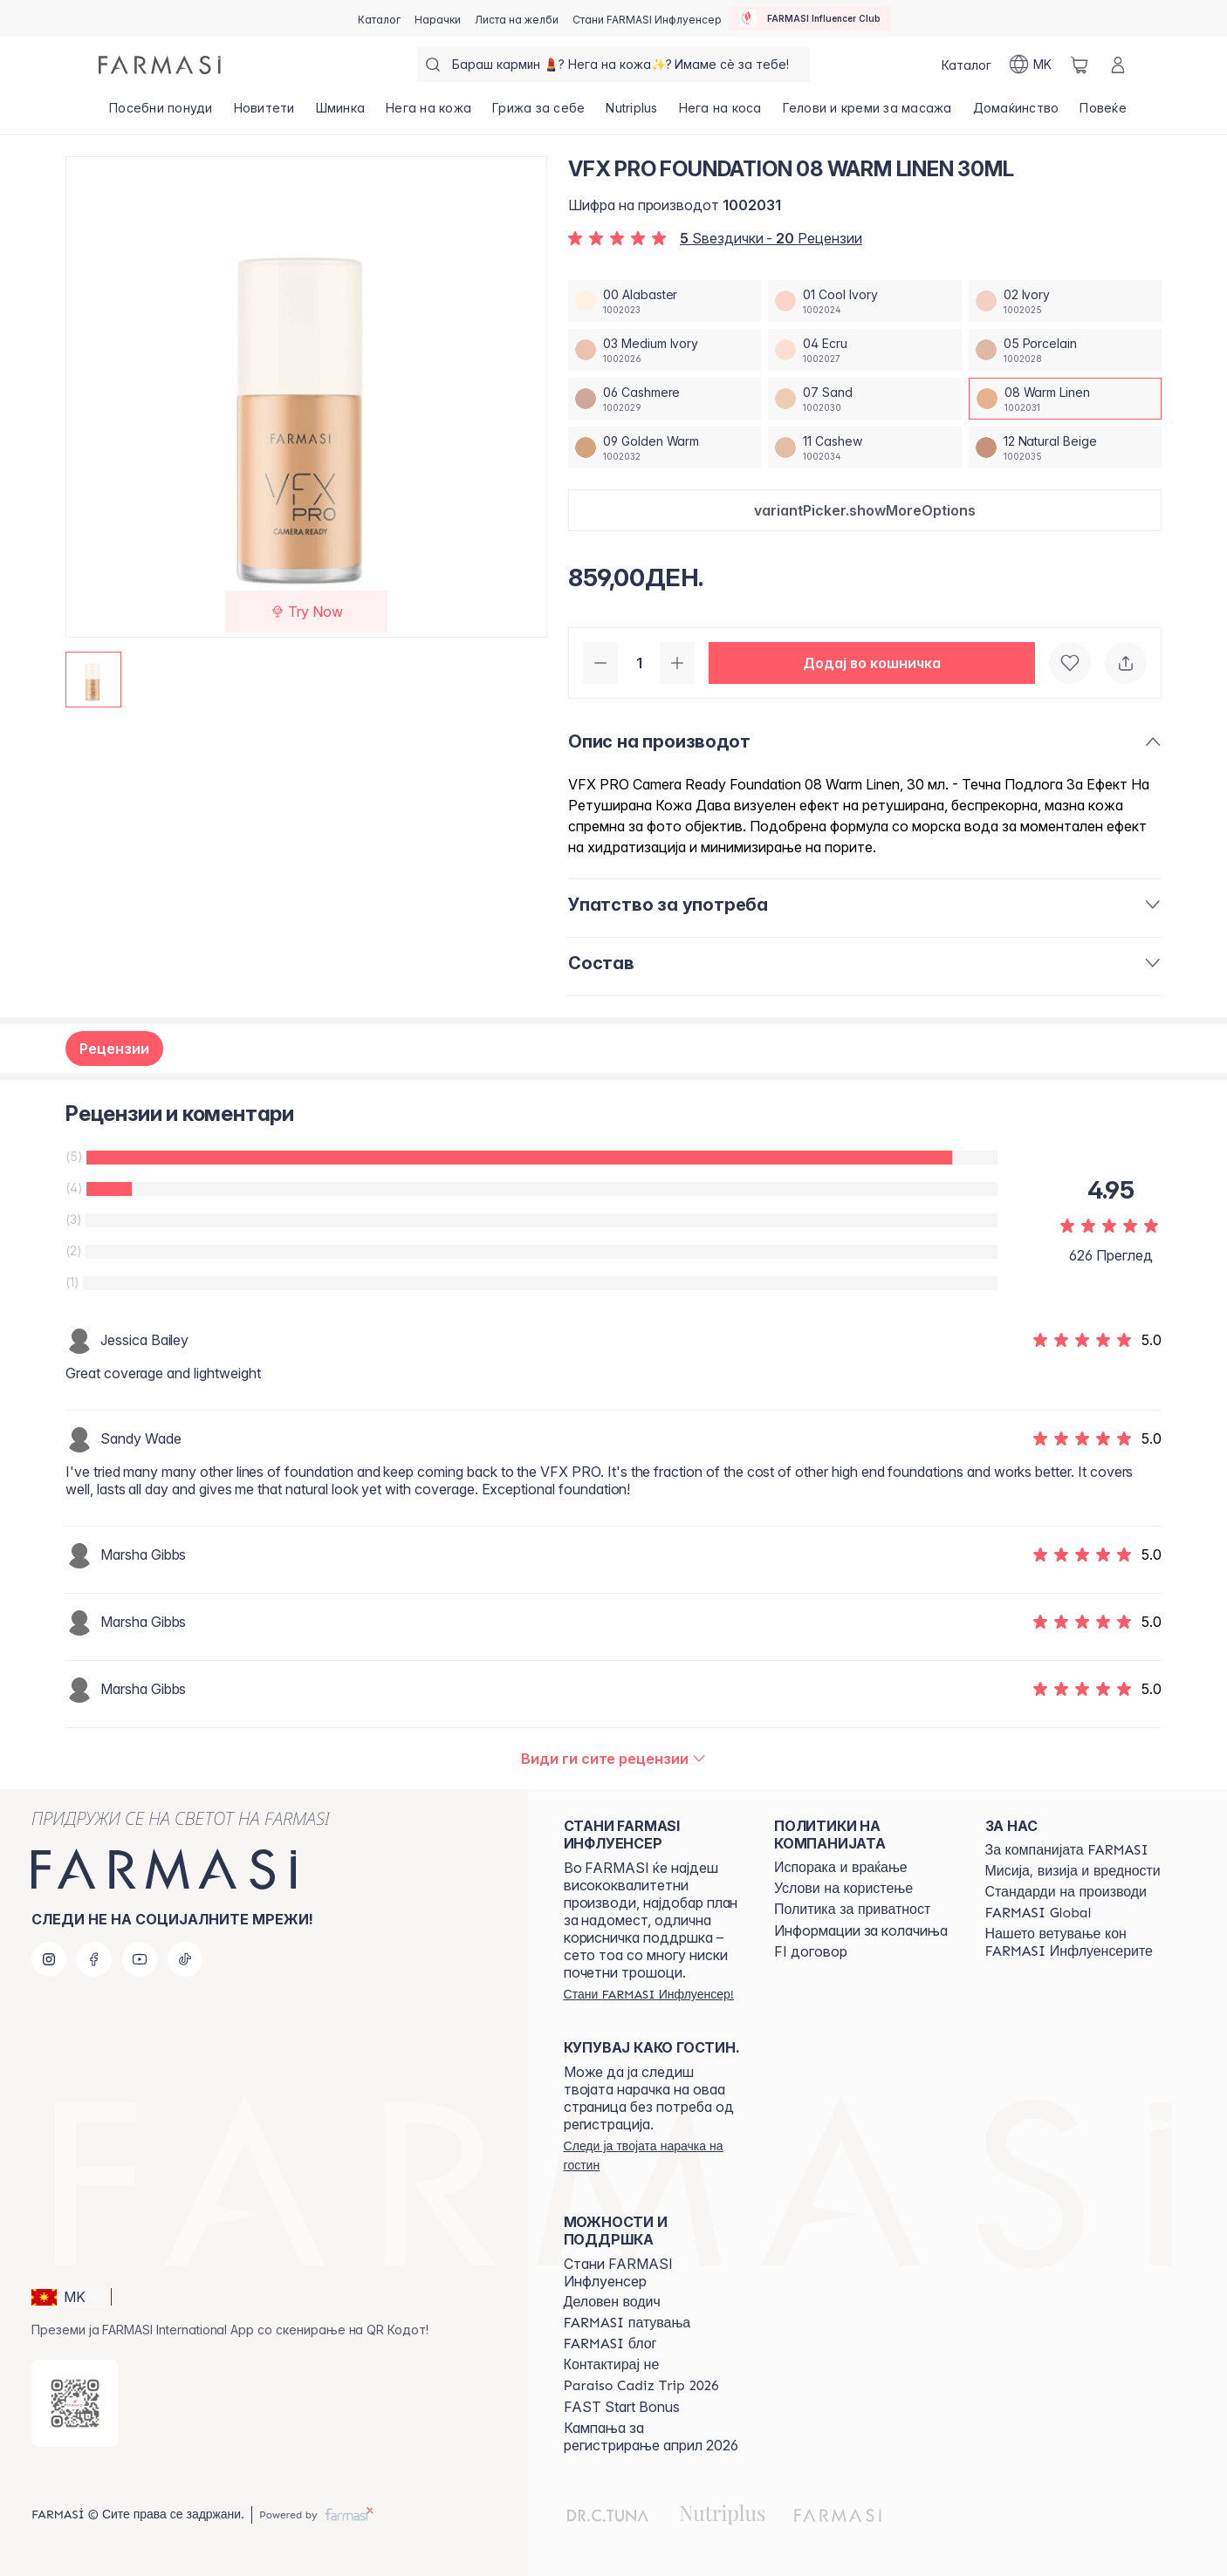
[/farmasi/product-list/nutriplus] (631, 113)
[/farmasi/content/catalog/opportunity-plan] (612, 2302)
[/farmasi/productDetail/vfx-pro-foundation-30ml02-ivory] (1065, 301)
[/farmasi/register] (438, 18)
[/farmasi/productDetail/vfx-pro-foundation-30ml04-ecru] (864, 350)
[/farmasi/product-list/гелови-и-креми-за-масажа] (867, 113)
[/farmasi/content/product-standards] (1066, 1892)
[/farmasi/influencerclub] (810, 18)
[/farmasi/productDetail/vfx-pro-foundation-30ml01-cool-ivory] (864, 301)
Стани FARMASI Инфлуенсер (618, 2272)
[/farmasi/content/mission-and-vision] (1073, 1871)
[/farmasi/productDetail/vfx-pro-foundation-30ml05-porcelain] (1065, 350)
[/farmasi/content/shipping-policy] (841, 1867)
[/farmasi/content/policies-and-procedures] (852, 1909)
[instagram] (48, 1959)
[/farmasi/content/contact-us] (612, 2365)
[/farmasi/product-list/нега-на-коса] (720, 113)
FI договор (810, 1951)
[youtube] (139, 1959)
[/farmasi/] (160, 65)
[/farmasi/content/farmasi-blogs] (610, 2344)
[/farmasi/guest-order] (653, 2155)
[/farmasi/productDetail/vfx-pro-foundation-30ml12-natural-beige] (1065, 447)
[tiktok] (185, 1959)
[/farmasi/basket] (1079, 64)
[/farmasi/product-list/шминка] (340, 113)
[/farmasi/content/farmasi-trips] (627, 2323)
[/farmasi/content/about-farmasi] (1066, 1850)
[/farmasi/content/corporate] (1038, 1913)
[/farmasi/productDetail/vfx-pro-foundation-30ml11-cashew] (864, 447)
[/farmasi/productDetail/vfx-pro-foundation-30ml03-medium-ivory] (664, 350)
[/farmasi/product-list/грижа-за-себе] (538, 113)
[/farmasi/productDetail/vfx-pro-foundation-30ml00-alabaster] (664, 301)
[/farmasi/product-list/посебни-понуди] (161, 113)
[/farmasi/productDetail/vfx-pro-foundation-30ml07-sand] (864, 399)
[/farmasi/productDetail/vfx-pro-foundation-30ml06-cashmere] (664, 399)
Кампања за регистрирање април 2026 (651, 2436)
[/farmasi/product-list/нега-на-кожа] (428, 113)
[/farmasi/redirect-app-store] (75, 2403)
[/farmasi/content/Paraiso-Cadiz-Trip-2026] (641, 2386)
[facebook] (94, 1959)
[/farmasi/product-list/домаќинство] (1016, 113)
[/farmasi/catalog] (379, 18)
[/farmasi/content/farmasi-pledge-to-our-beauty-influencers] (1074, 1942)
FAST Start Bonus (622, 2406)
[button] (865, 510)
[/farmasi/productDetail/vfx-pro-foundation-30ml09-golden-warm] (664, 447)
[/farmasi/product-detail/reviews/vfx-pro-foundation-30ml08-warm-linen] (613, 1758)
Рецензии (114, 1048)
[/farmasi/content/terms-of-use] (843, 1888)
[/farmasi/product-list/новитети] (264, 113)
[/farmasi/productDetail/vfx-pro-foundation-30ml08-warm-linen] (1065, 399)
